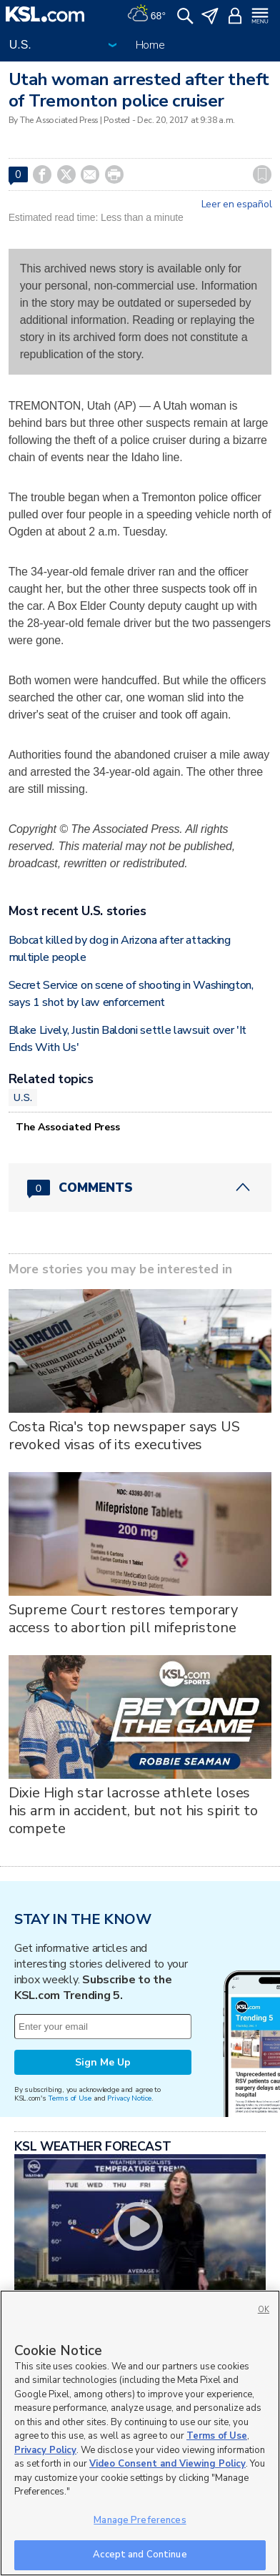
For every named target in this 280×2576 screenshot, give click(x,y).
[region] (140, 2433)
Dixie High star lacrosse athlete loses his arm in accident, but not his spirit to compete (133, 1810)
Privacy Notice (129, 2098)
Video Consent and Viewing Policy (167, 2463)
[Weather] (146, 14)
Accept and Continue (139, 2554)
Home (150, 45)
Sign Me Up (103, 2062)
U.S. (23, 1097)
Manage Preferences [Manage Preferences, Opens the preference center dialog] (140, 2520)
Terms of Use (69, 2098)
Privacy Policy (45, 2450)
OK (263, 2309)
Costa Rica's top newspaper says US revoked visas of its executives (124, 1435)
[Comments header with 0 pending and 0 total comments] (140, 1187)
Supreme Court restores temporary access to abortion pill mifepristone (124, 1618)
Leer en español (236, 204)
